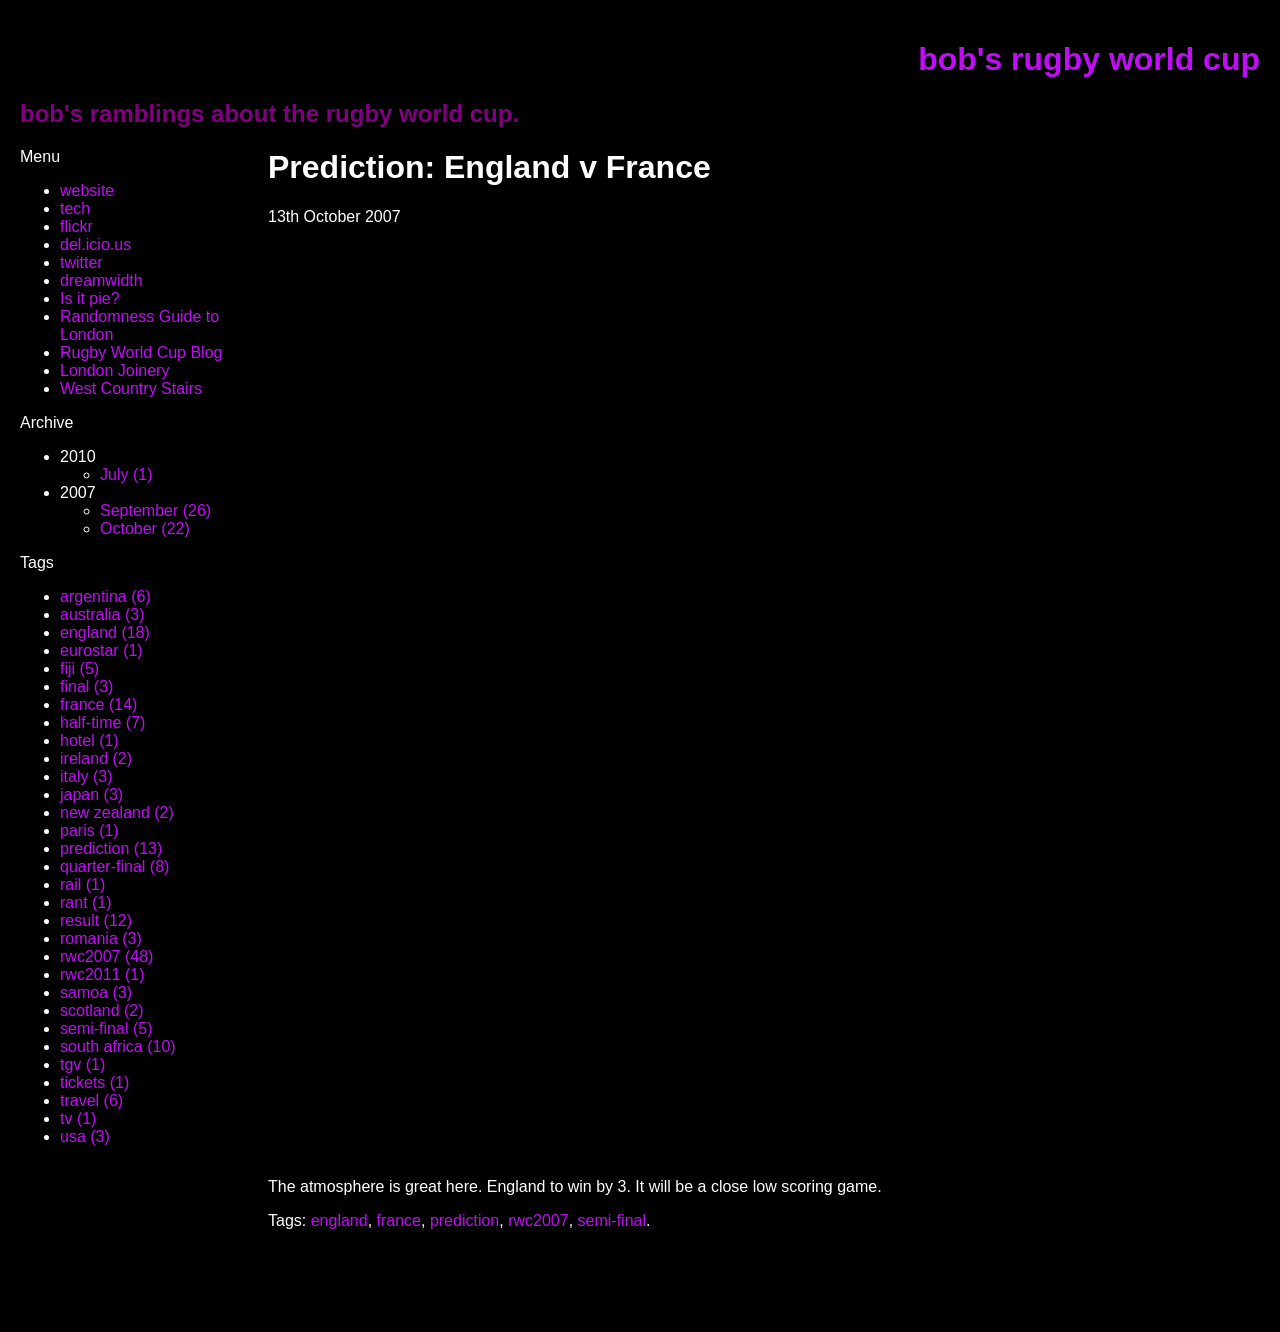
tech (75, 208)
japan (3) (91, 794)
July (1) (126, 474)
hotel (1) (89, 740)
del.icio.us (95, 244)
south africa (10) (118, 1046)
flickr (76, 226)
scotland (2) (102, 1010)
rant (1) (86, 902)
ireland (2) (96, 758)
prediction (464, 1220)
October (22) (145, 528)
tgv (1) (82, 1064)
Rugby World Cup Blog (141, 352)
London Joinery (114, 370)
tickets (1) (94, 1082)
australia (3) (102, 614)
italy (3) (86, 776)
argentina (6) (105, 596)
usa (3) (85, 1136)
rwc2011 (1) (102, 974)
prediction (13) (111, 848)
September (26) (155, 510)
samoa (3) (96, 992)
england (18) (105, 632)
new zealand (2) (117, 812)
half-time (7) (102, 722)
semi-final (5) (106, 1028)
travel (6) (91, 1100)
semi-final (612, 1220)
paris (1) (89, 830)
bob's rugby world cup (1089, 59)
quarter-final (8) (114, 866)
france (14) (98, 704)
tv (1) (78, 1118)
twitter (81, 262)
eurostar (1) (101, 650)
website (87, 190)
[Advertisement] (502, 1260)
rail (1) (82, 884)
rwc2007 (538, 1220)
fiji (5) (79, 668)
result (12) (96, 920)
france (399, 1220)
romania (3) (101, 938)
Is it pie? (90, 298)
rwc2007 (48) (106, 956)
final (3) (86, 686)
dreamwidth (101, 280)
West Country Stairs (131, 388)
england (339, 1220)
